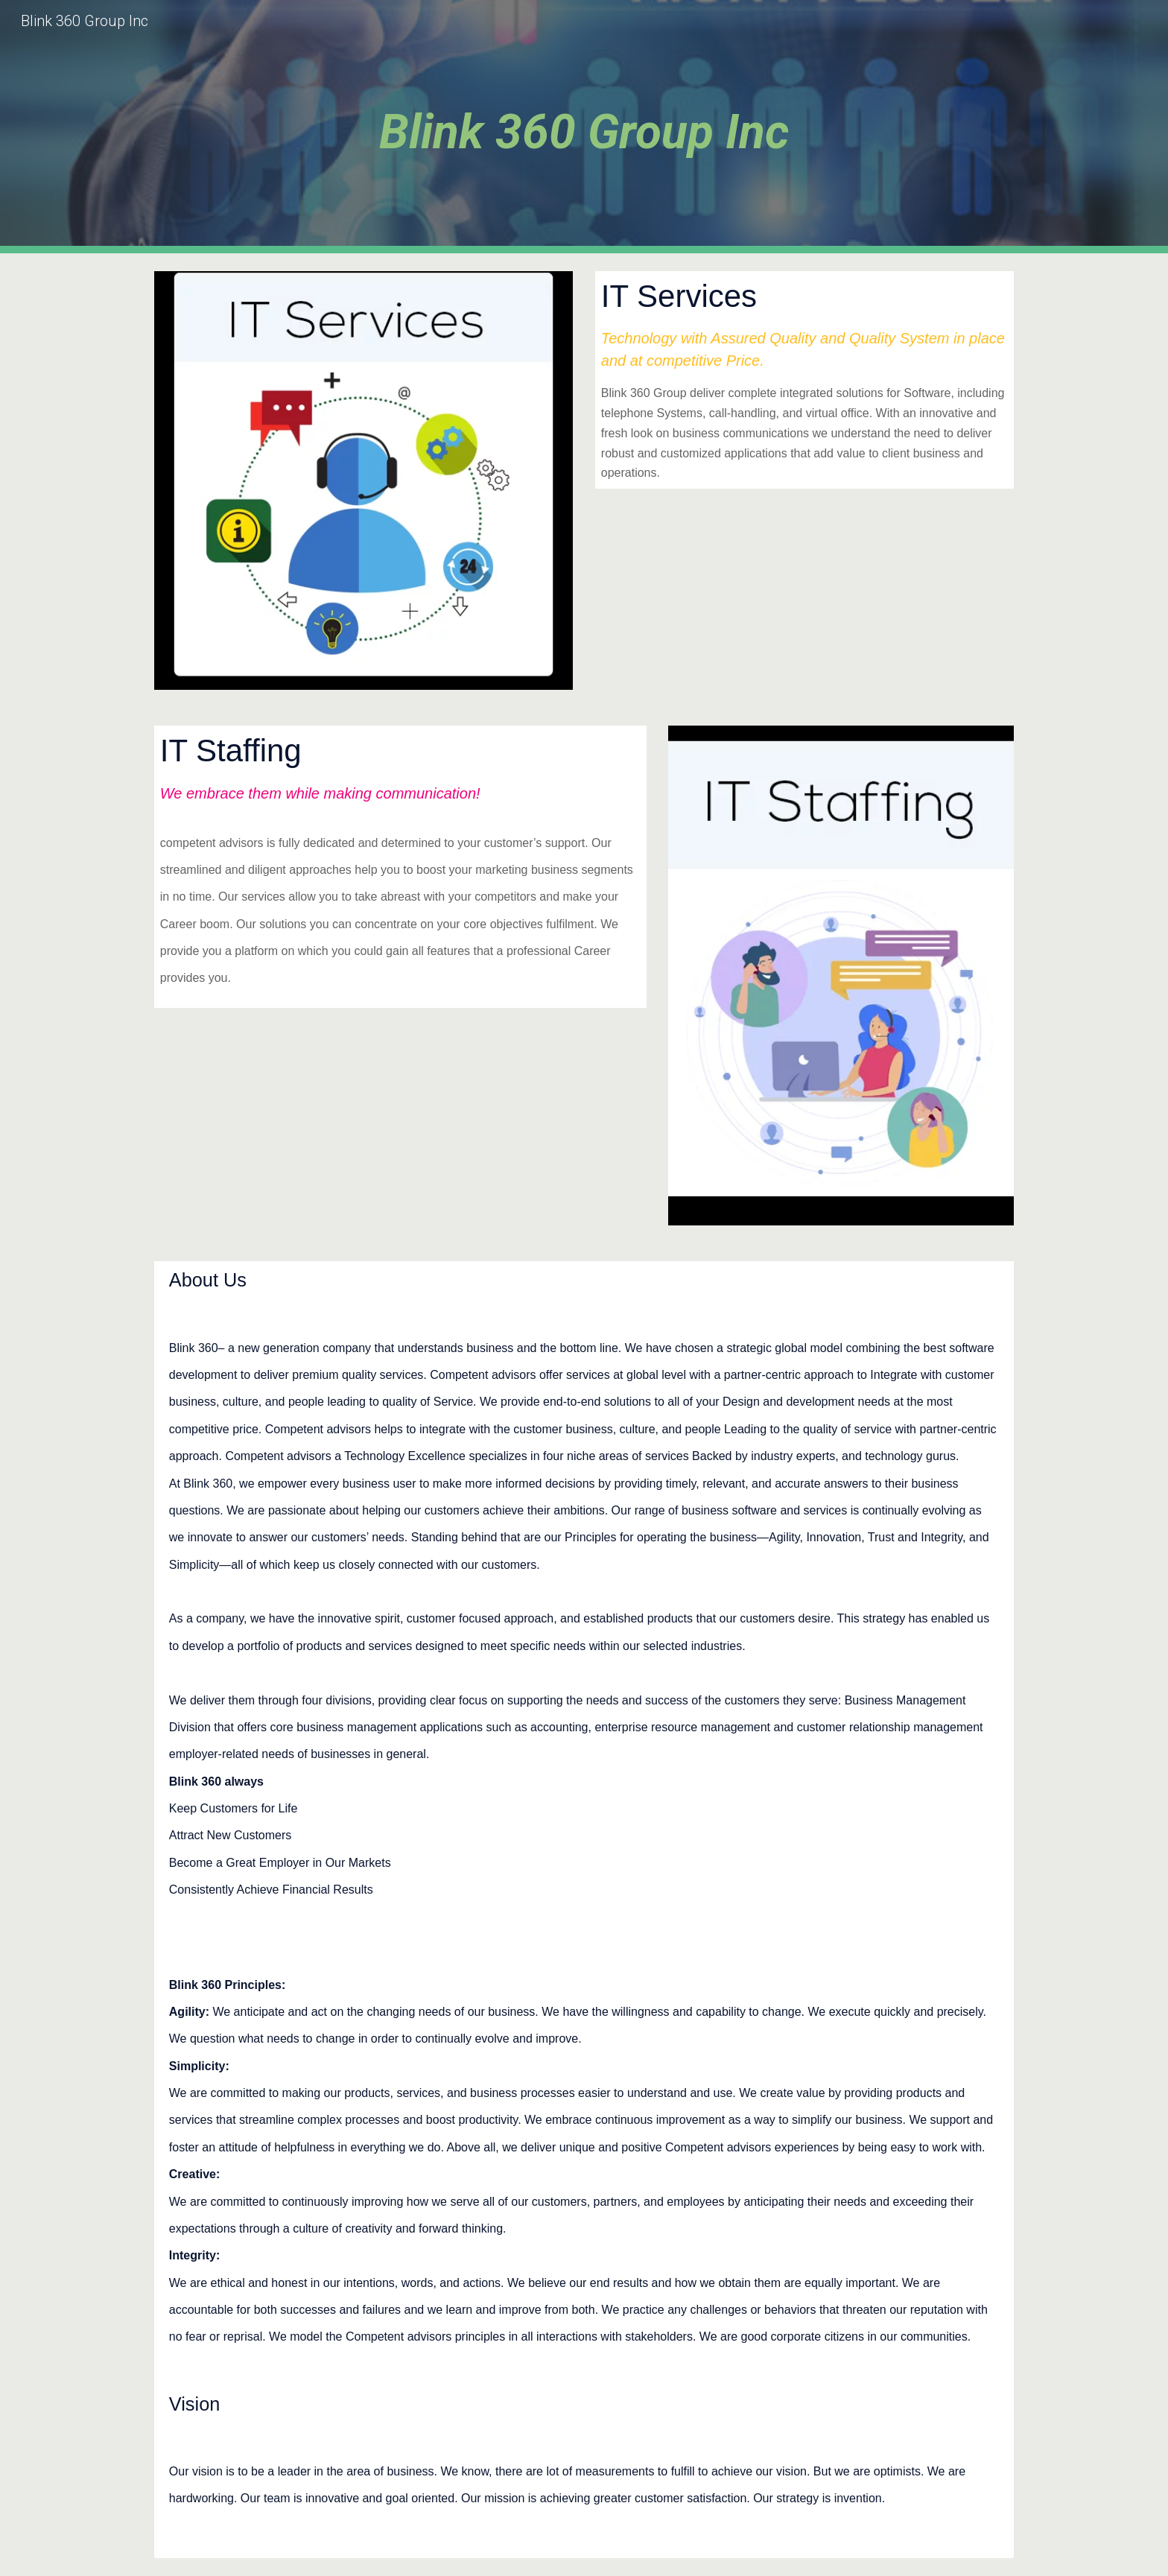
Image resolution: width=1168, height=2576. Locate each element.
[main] (584, 127)
